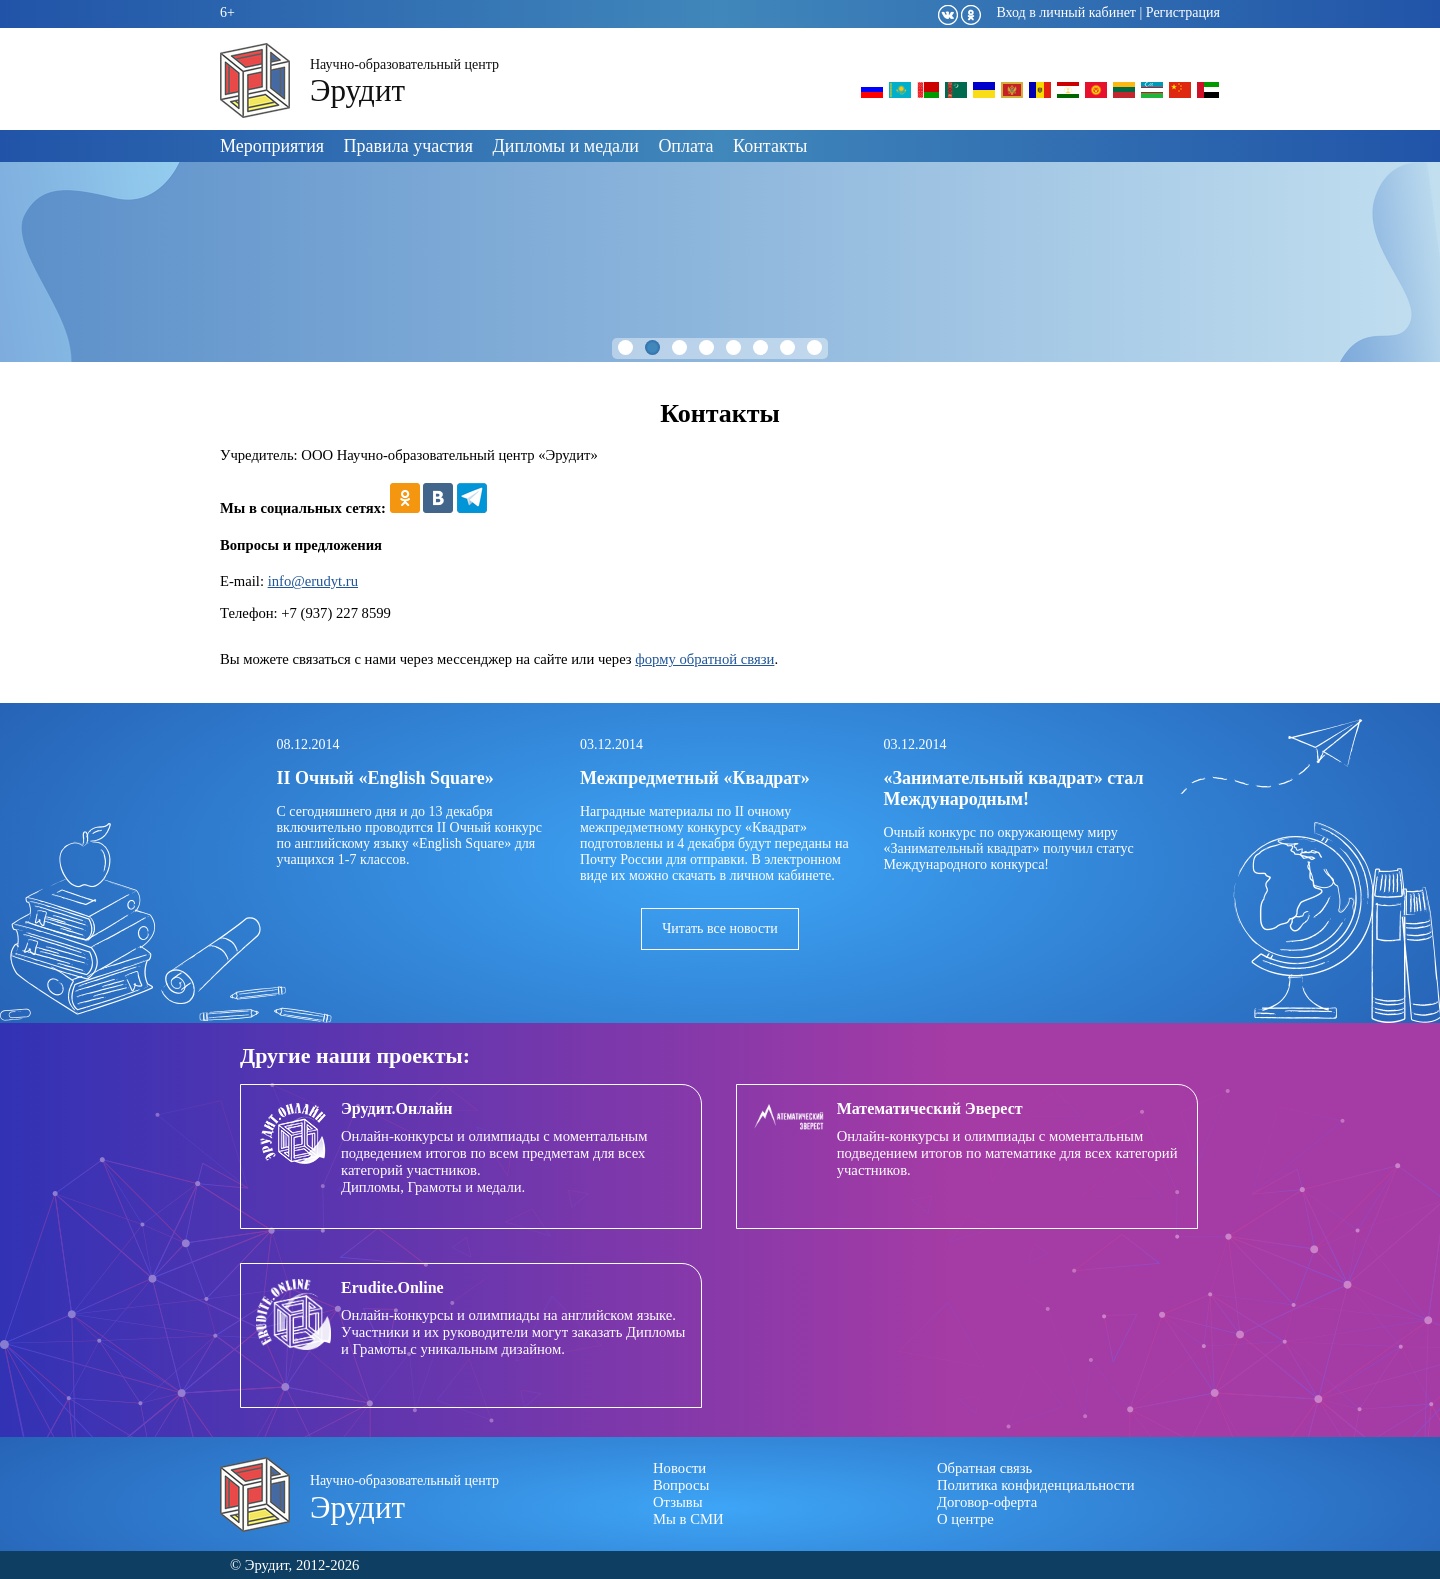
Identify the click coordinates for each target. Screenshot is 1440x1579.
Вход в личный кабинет (1066, 12)
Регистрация (1183, 12)
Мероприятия (272, 146)
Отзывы (678, 1502)
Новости (679, 1468)
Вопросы (681, 1485)
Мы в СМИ (688, 1519)
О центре (965, 1519)
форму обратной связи (704, 659)
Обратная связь (984, 1468)
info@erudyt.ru (313, 581)
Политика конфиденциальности (1036, 1485)
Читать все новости (720, 928)
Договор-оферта (987, 1502)
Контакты (770, 146)
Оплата (685, 146)
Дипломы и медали (566, 146)
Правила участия (408, 146)
